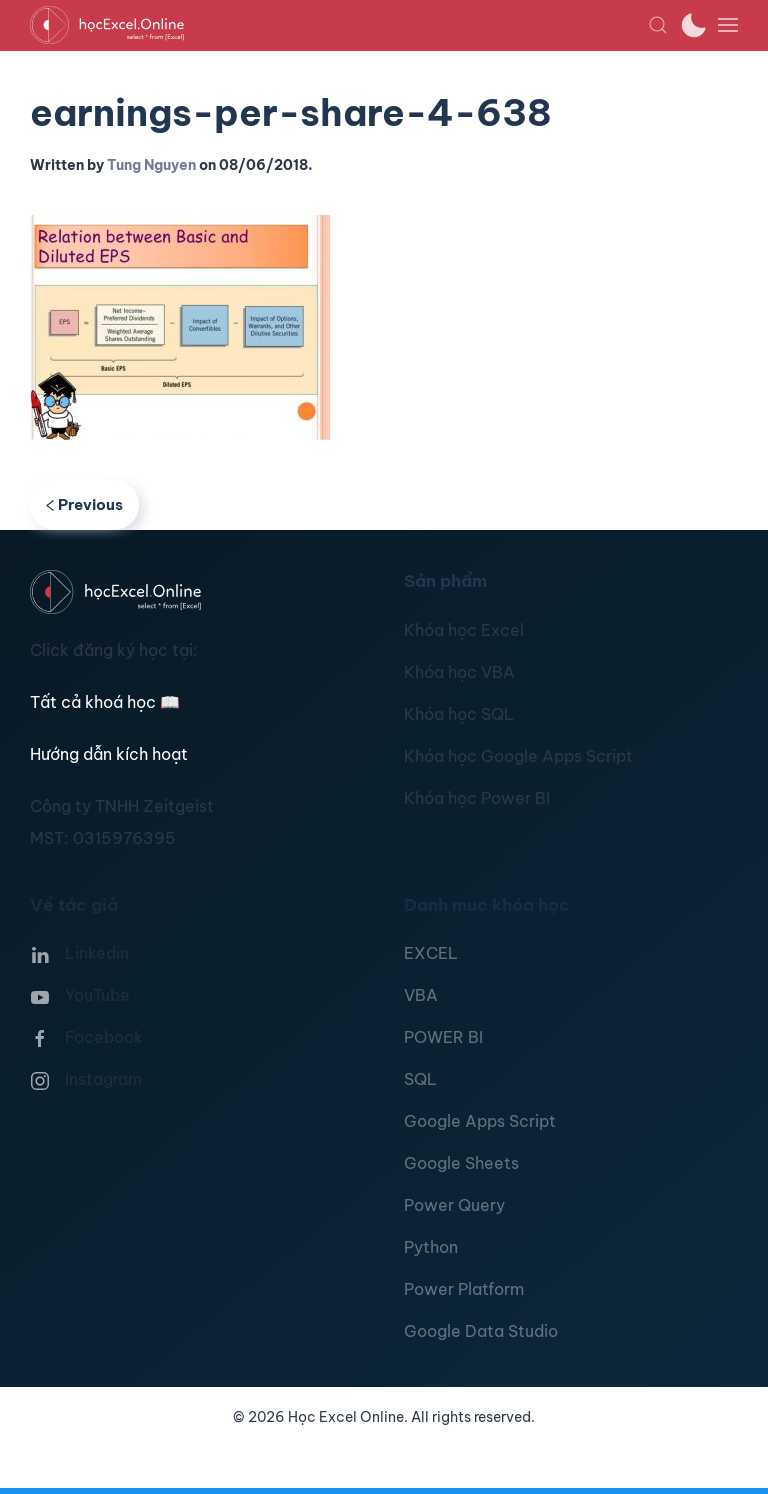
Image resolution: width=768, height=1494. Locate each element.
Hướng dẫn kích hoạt (109, 754)
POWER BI (443, 1037)
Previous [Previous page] (84, 504)
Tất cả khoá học (105, 702)
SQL (420, 1079)
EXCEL (431, 953)
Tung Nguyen (151, 165)
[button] (658, 25)
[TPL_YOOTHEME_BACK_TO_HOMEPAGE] (339, 25)
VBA (421, 995)
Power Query (454, 1205)
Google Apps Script (480, 1121)
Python (431, 1247)
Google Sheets (461, 1163)
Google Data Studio (481, 1331)
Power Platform (464, 1289)
